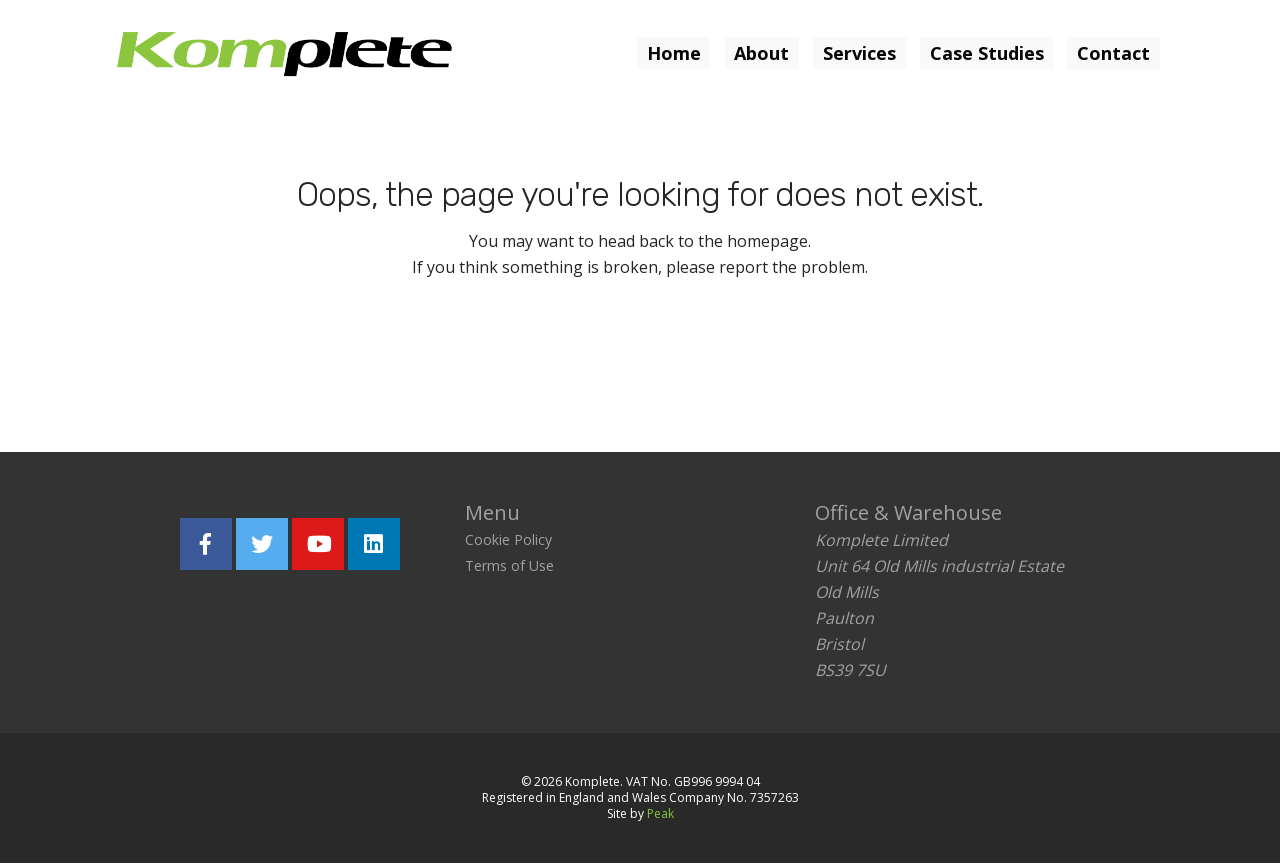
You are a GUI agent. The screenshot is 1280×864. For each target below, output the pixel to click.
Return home (516, 359)
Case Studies (986, 53)
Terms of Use (509, 566)
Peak (660, 814)
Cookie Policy (508, 540)
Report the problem (735, 359)
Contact (1113, 53)
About (760, 53)
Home (672, 53)
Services (858, 53)
